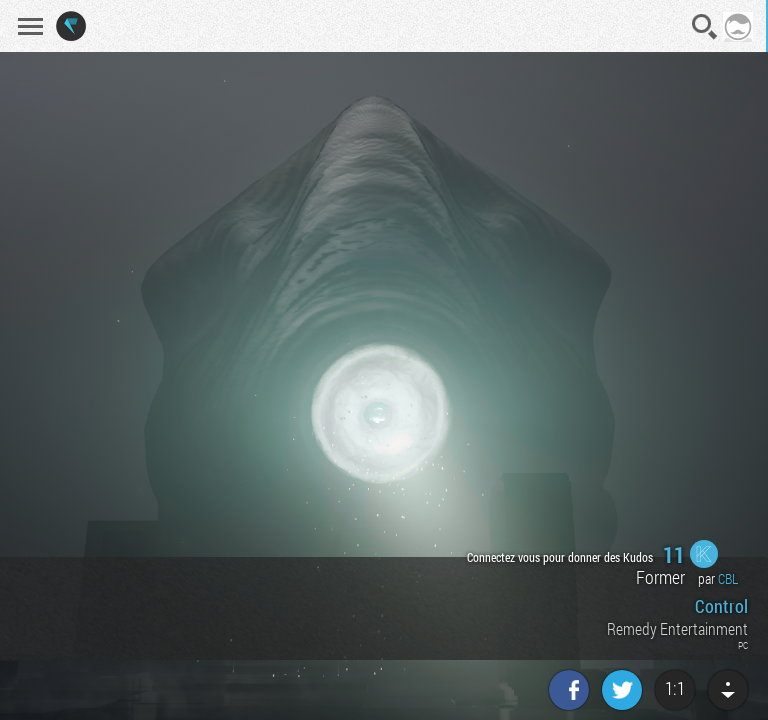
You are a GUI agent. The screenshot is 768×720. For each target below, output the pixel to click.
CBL (728, 578)
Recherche (705, 27)
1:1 (675, 688)
